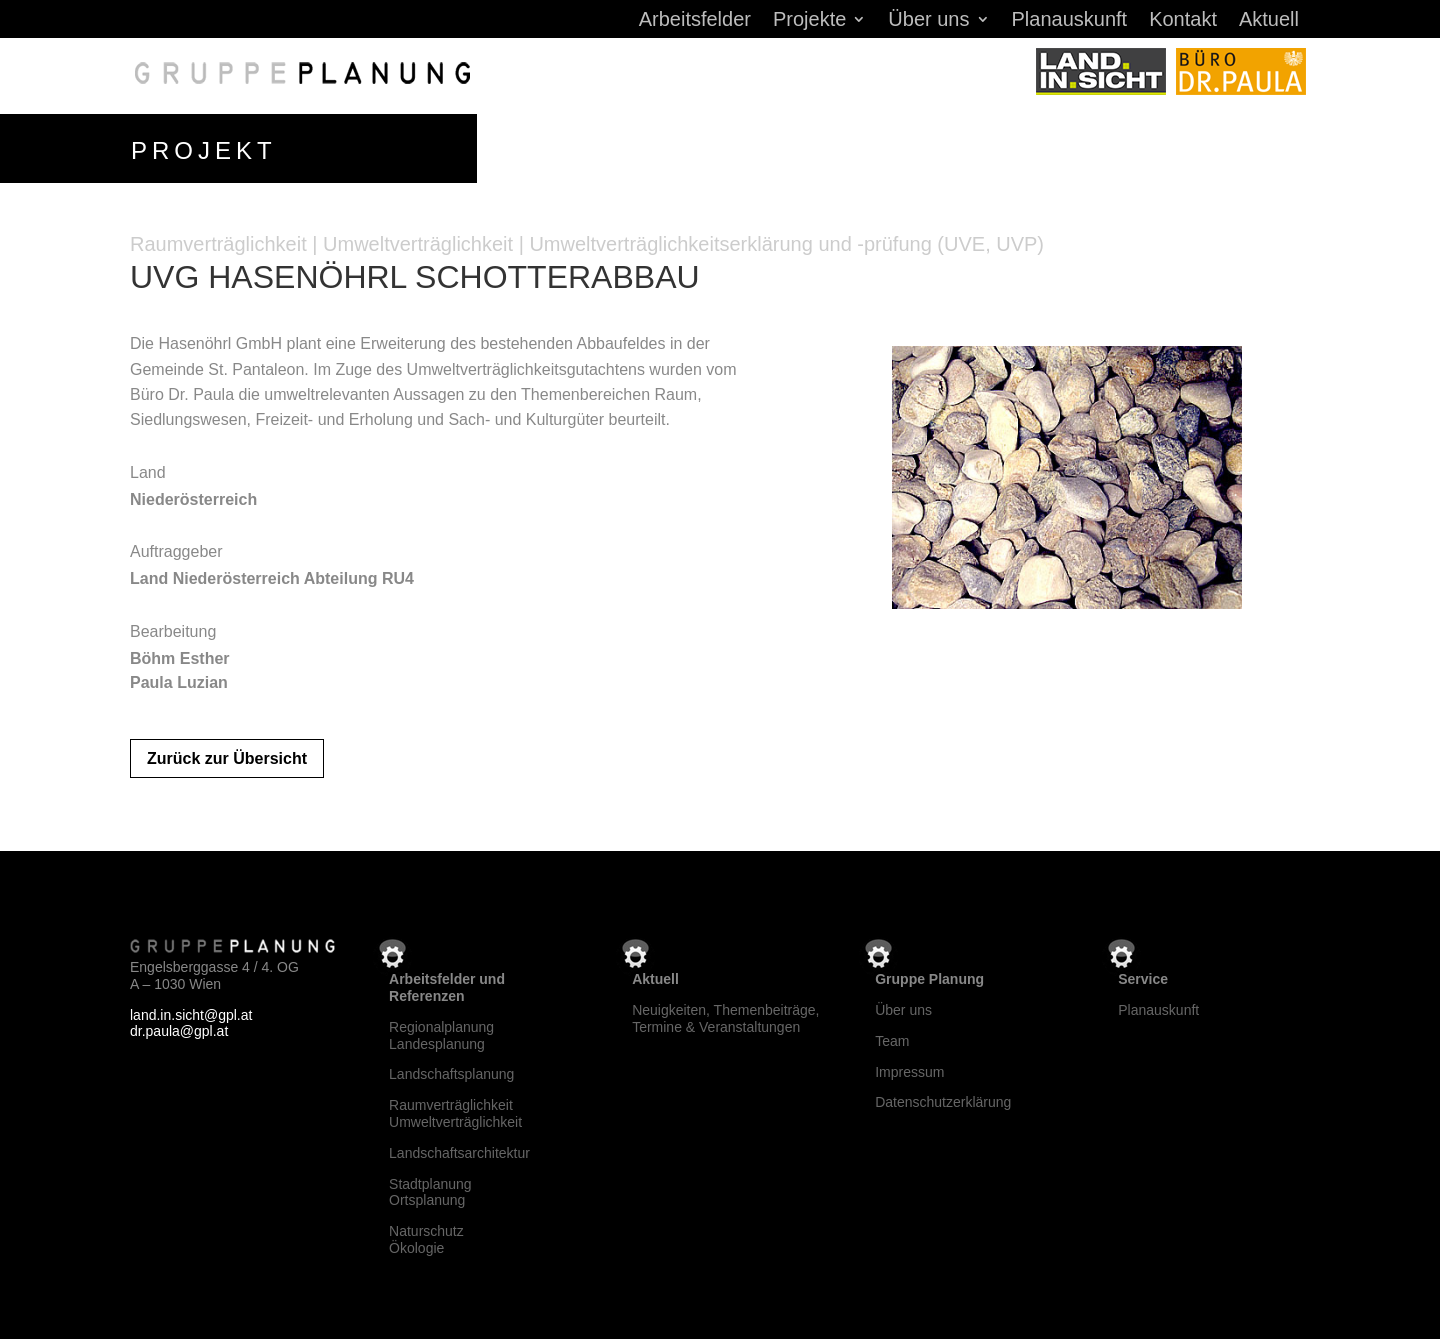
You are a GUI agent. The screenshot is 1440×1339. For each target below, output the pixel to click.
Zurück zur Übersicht (227, 754)
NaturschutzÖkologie (426, 1235)
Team (892, 1037)
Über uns (928, 21)
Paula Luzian (179, 678)
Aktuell (1269, 21)
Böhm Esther (180, 654)
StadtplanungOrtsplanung (430, 1188)
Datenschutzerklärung (943, 1099)
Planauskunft (1070, 21)
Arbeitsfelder (695, 21)
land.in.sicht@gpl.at (191, 1011)
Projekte (809, 21)
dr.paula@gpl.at (179, 1028)
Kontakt (1183, 21)
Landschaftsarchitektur (459, 1149)
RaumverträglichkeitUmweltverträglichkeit (455, 1109)
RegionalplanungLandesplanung (441, 1031)
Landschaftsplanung (451, 1071)
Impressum (909, 1068)
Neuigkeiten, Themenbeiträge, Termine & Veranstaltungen (725, 1014)
